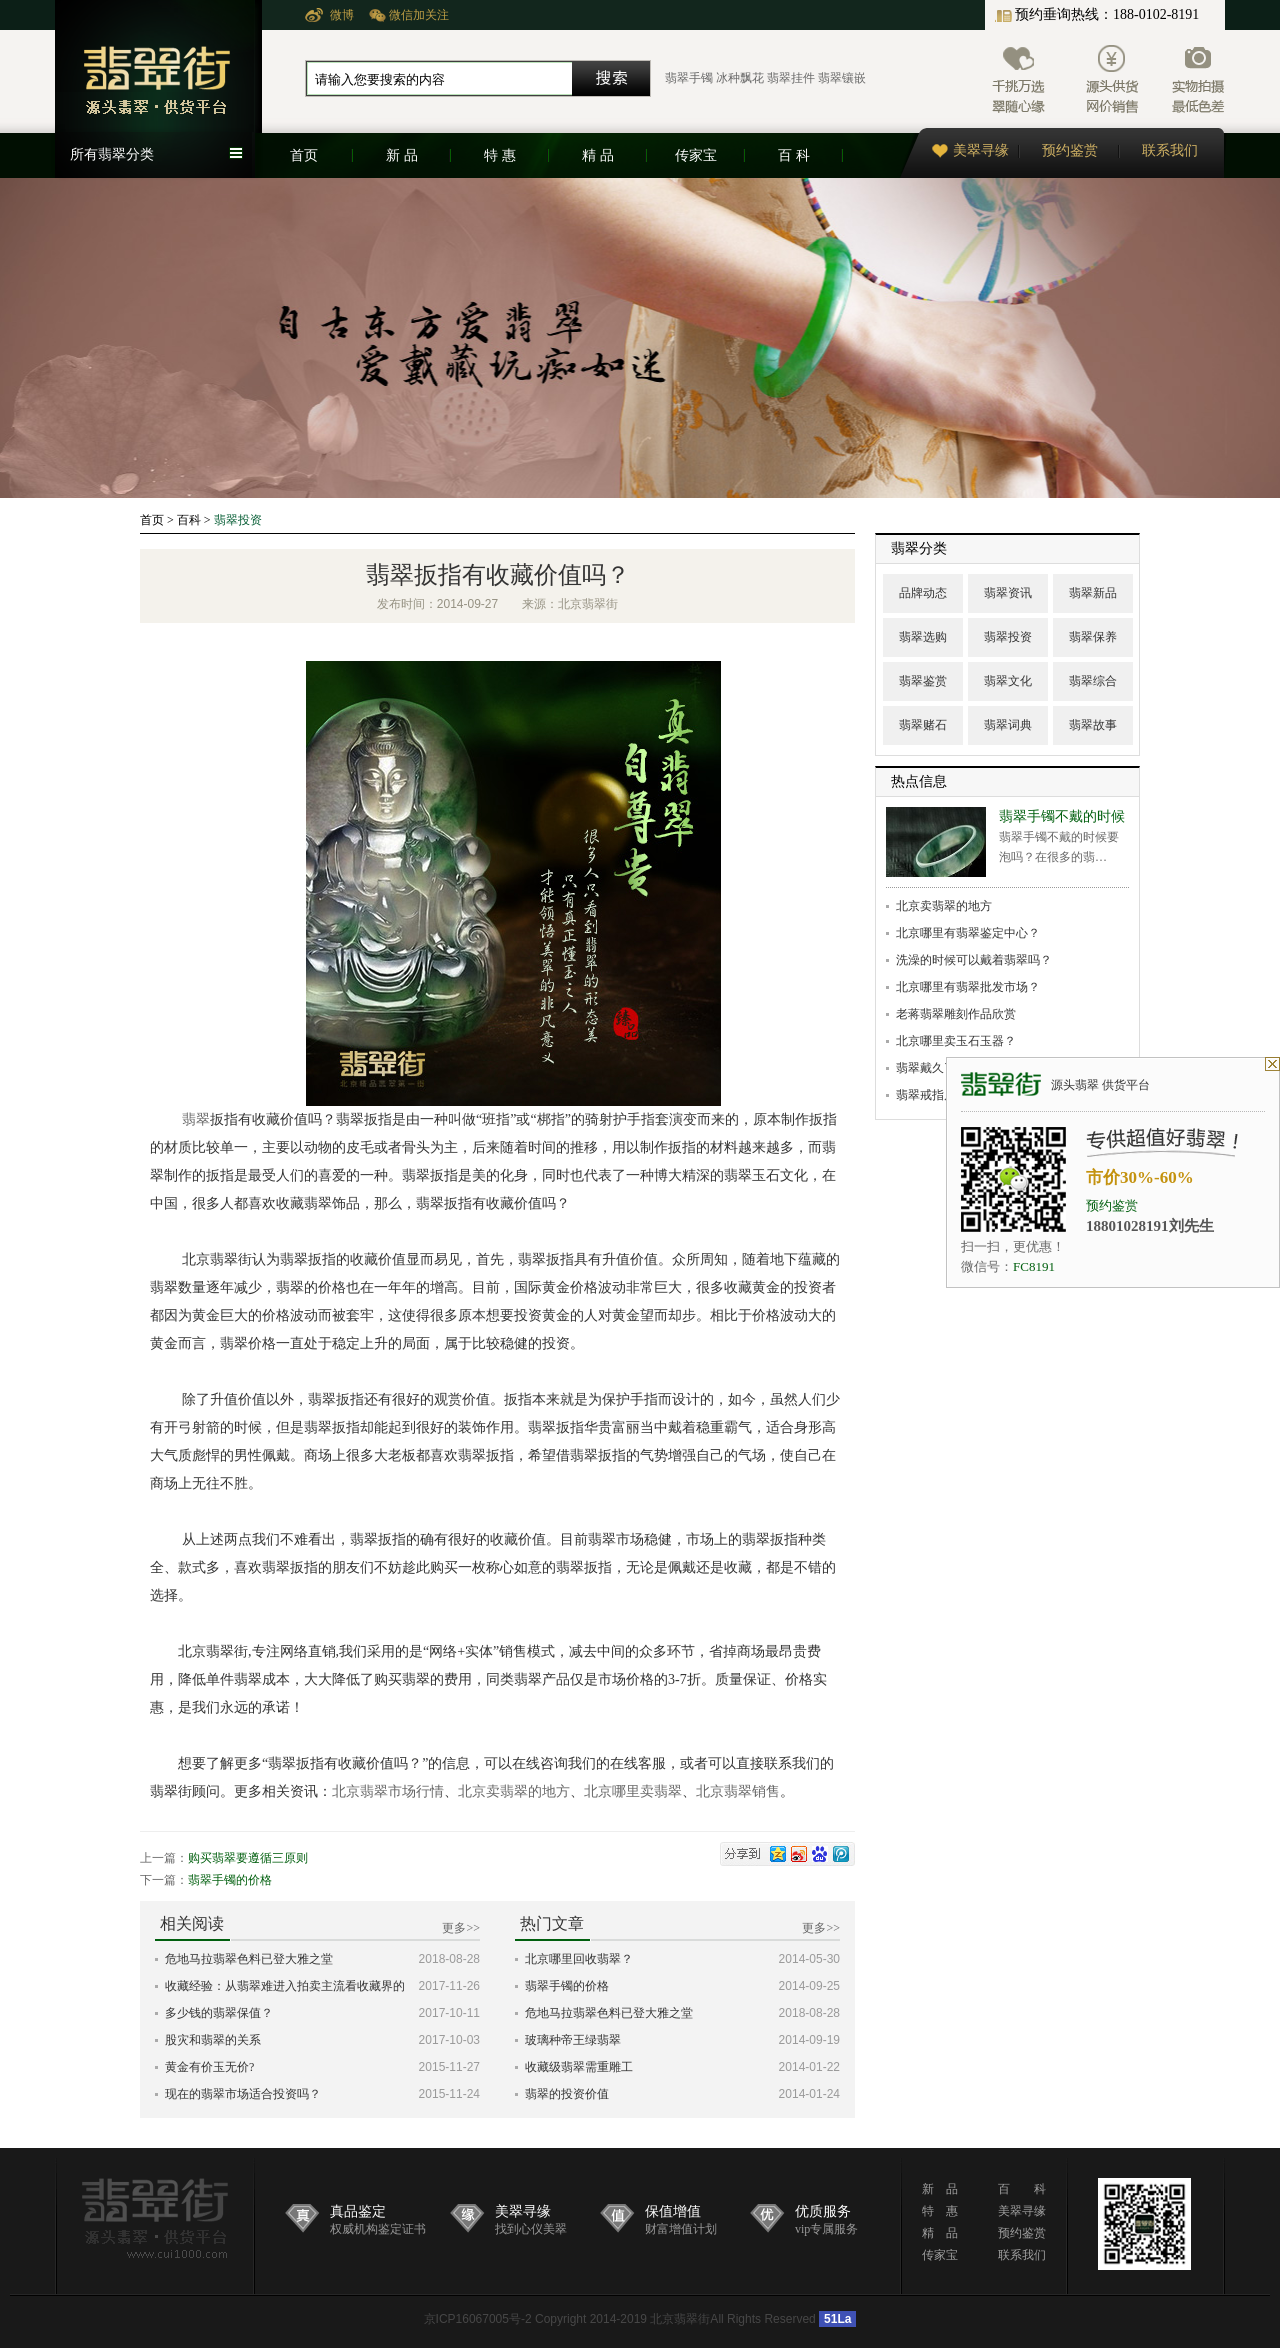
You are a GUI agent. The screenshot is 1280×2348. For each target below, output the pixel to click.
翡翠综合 (1093, 681)
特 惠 (500, 155)
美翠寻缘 (970, 150)
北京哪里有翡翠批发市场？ (968, 987)
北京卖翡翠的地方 (514, 1791)
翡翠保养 (1093, 637)
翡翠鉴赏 (923, 681)
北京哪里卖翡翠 (633, 1791)
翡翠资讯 (1008, 593)
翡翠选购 (923, 637)
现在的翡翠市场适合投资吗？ (243, 2094)
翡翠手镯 (689, 78)
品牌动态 (923, 593)
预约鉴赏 (1070, 150)
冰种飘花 (740, 78)
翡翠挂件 (791, 78)
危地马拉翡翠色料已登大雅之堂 (249, 1959)
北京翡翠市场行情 (388, 1791)
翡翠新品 (1093, 593)
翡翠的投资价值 (567, 2094)
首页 (304, 155)
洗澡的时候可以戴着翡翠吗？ (974, 960)
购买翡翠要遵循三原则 (248, 1858)
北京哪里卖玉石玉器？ (956, 1041)
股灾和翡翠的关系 (213, 2040)
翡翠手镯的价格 (230, 1880)
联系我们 (1170, 150)
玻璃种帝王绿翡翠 (573, 2040)
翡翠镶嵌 (842, 78)
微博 (342, 15)
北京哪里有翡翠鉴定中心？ (968, 933)
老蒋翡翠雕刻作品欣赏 (956, 1014)
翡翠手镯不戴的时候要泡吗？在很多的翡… (1062, 837)
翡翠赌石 (923, 725)
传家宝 (696, 155)
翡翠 (196, 1119)
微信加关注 (419, 15)
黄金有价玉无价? (209, 2067)
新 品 (402, 155)
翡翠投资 (238, 520)
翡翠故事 (1093, 725)
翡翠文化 (1008, 681)
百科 (189, 520)
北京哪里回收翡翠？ (579, 1959)
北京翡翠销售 (738, 1791)
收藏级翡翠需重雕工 (579, 2067)
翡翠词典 (1008, 725)
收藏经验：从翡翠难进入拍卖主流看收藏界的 (285, 1986)
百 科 (794, 155)
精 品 (598, 155)
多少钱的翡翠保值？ (219, 2013)
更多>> (461, 1928)
